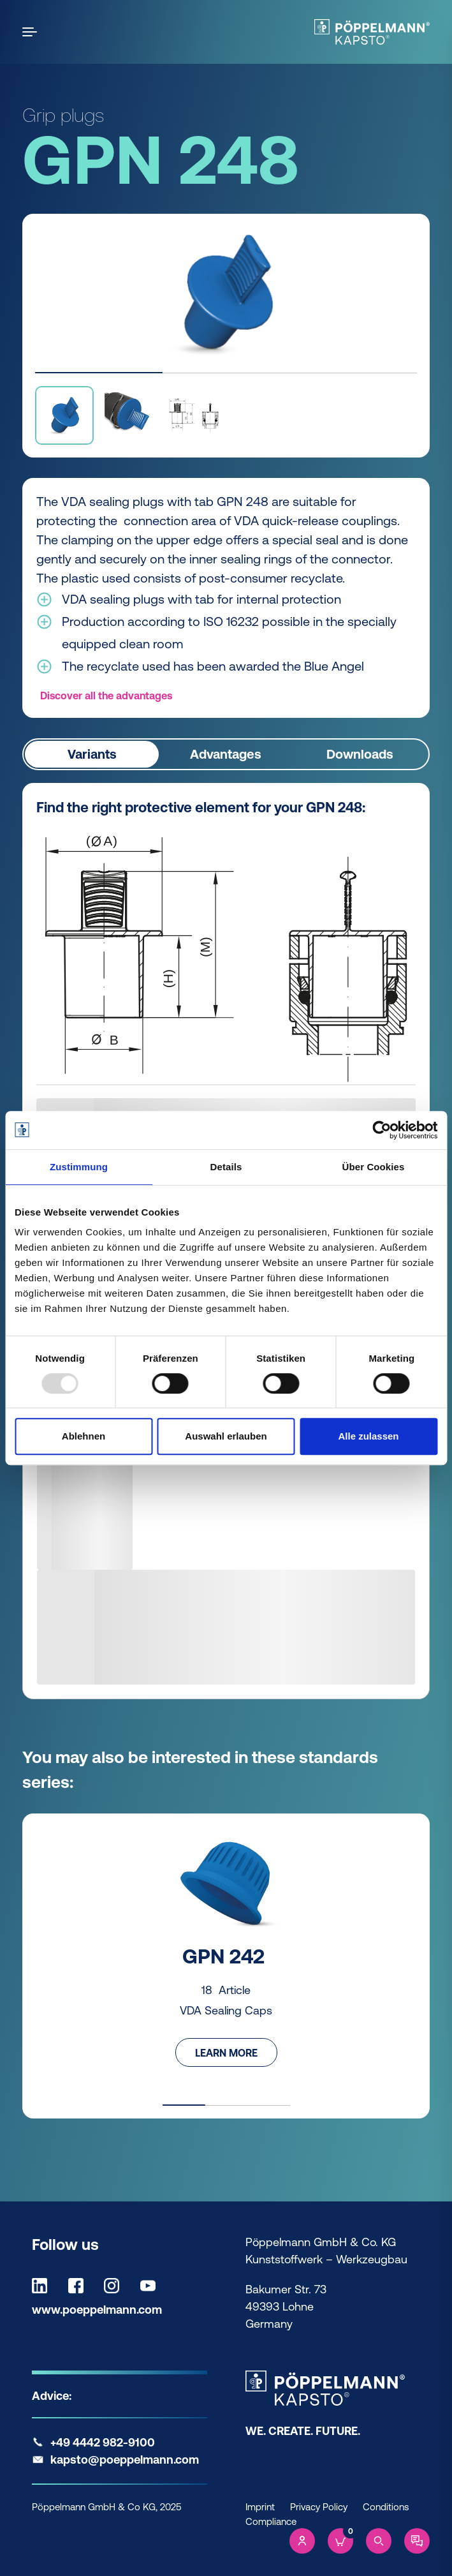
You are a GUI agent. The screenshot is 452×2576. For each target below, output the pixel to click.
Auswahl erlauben (225, 1436)
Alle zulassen (368, 1436)
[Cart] (340, 2541)
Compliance (270, 2521)
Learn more (226, 2052)
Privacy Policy (318, 2506)
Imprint (260, 2506)
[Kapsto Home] (372, 32)
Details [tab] (226, 1166)
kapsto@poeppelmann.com (124, 2459)
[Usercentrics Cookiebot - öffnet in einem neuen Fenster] (381, 1130)
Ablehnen (83, 1436)
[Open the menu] (31, 31)
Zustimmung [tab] (79, 1166)
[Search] (378, 2541)
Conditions (386, 2506)
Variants (92, 754)
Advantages (225, 754)
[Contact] (417, 2541)
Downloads (359, 754)
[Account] (302, 2541)
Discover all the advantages (106, 695)
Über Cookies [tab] (373, 1166)
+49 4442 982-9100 (102, 2442)
